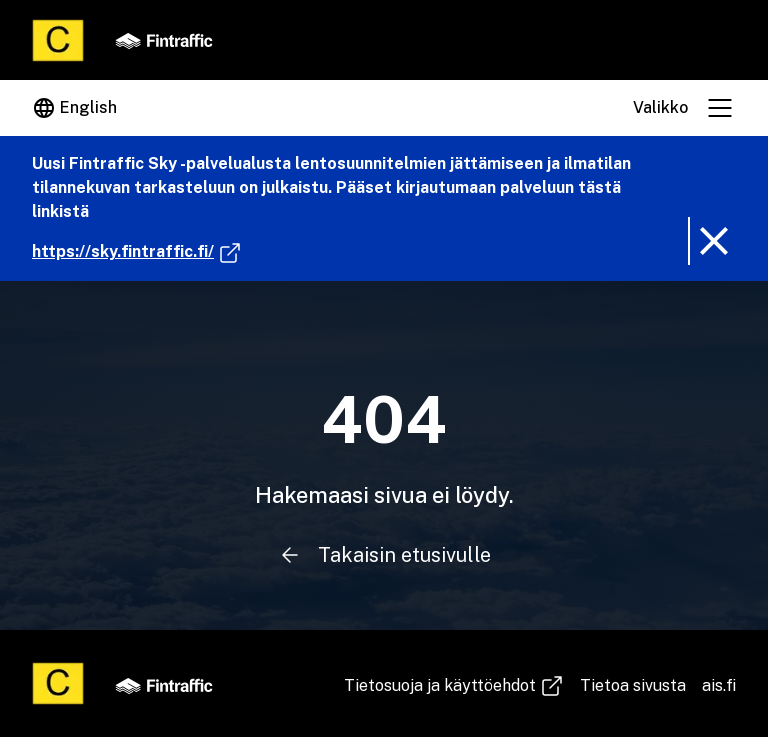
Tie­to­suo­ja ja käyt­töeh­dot (454, 686)
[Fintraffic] (164, 40)
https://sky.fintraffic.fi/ (137, 252)
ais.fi (719, 685)
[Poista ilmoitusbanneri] (712, 241)
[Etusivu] (58, 40)
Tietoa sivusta (633, 685)
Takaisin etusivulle (383, 555)
